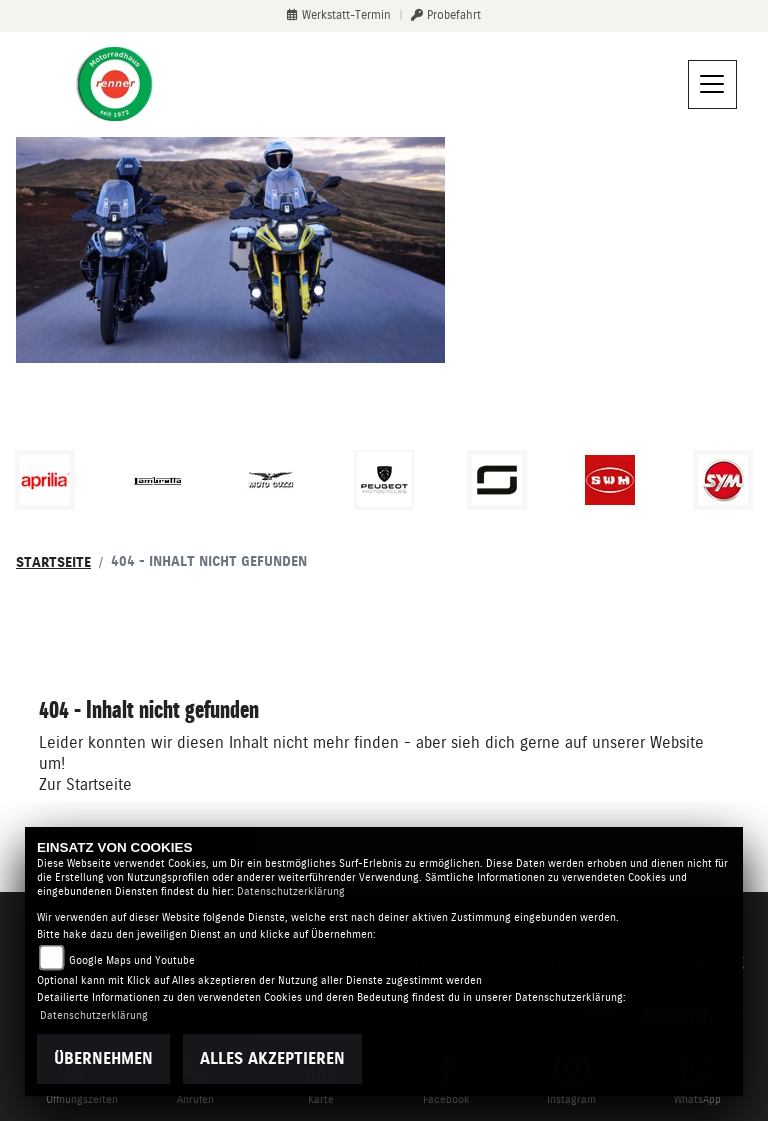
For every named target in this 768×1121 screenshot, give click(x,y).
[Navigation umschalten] (713, 85)
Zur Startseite (85, 784)
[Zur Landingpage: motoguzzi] (271, 480)
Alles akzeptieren (272, 1058)
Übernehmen (103, 1058)
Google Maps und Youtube (132, 960)
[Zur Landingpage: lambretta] (158, 480)
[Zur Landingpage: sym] (723, 480)
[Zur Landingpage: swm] (610, 480)
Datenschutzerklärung (291, 891)
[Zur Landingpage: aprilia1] (45, 480)
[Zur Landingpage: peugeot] (384, 480)
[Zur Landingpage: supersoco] (497, 480)
